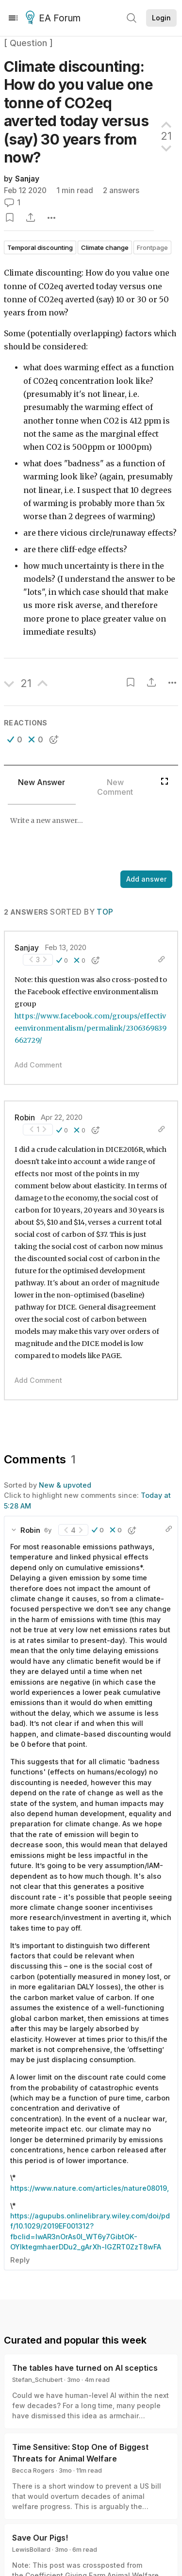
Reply (20, 2260)
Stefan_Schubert (37, 2379)
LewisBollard (31, 2549)
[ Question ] (28, 43)
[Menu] (13, 18)
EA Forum (55, 18)
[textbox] (89, 838)
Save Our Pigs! (40, 2538)
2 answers (121, 190)
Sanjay (27, 178)
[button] (15, 739)
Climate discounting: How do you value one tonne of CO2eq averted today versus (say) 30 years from (78, 112)
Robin (25, 1117)
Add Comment (38, 1065)
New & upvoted (65, 1485)
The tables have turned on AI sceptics (85, 2368)
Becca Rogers (33, 2470)
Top (105, 912)
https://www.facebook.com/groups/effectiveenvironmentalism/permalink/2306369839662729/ (90, 1028)
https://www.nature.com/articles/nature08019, (89, 2188)
